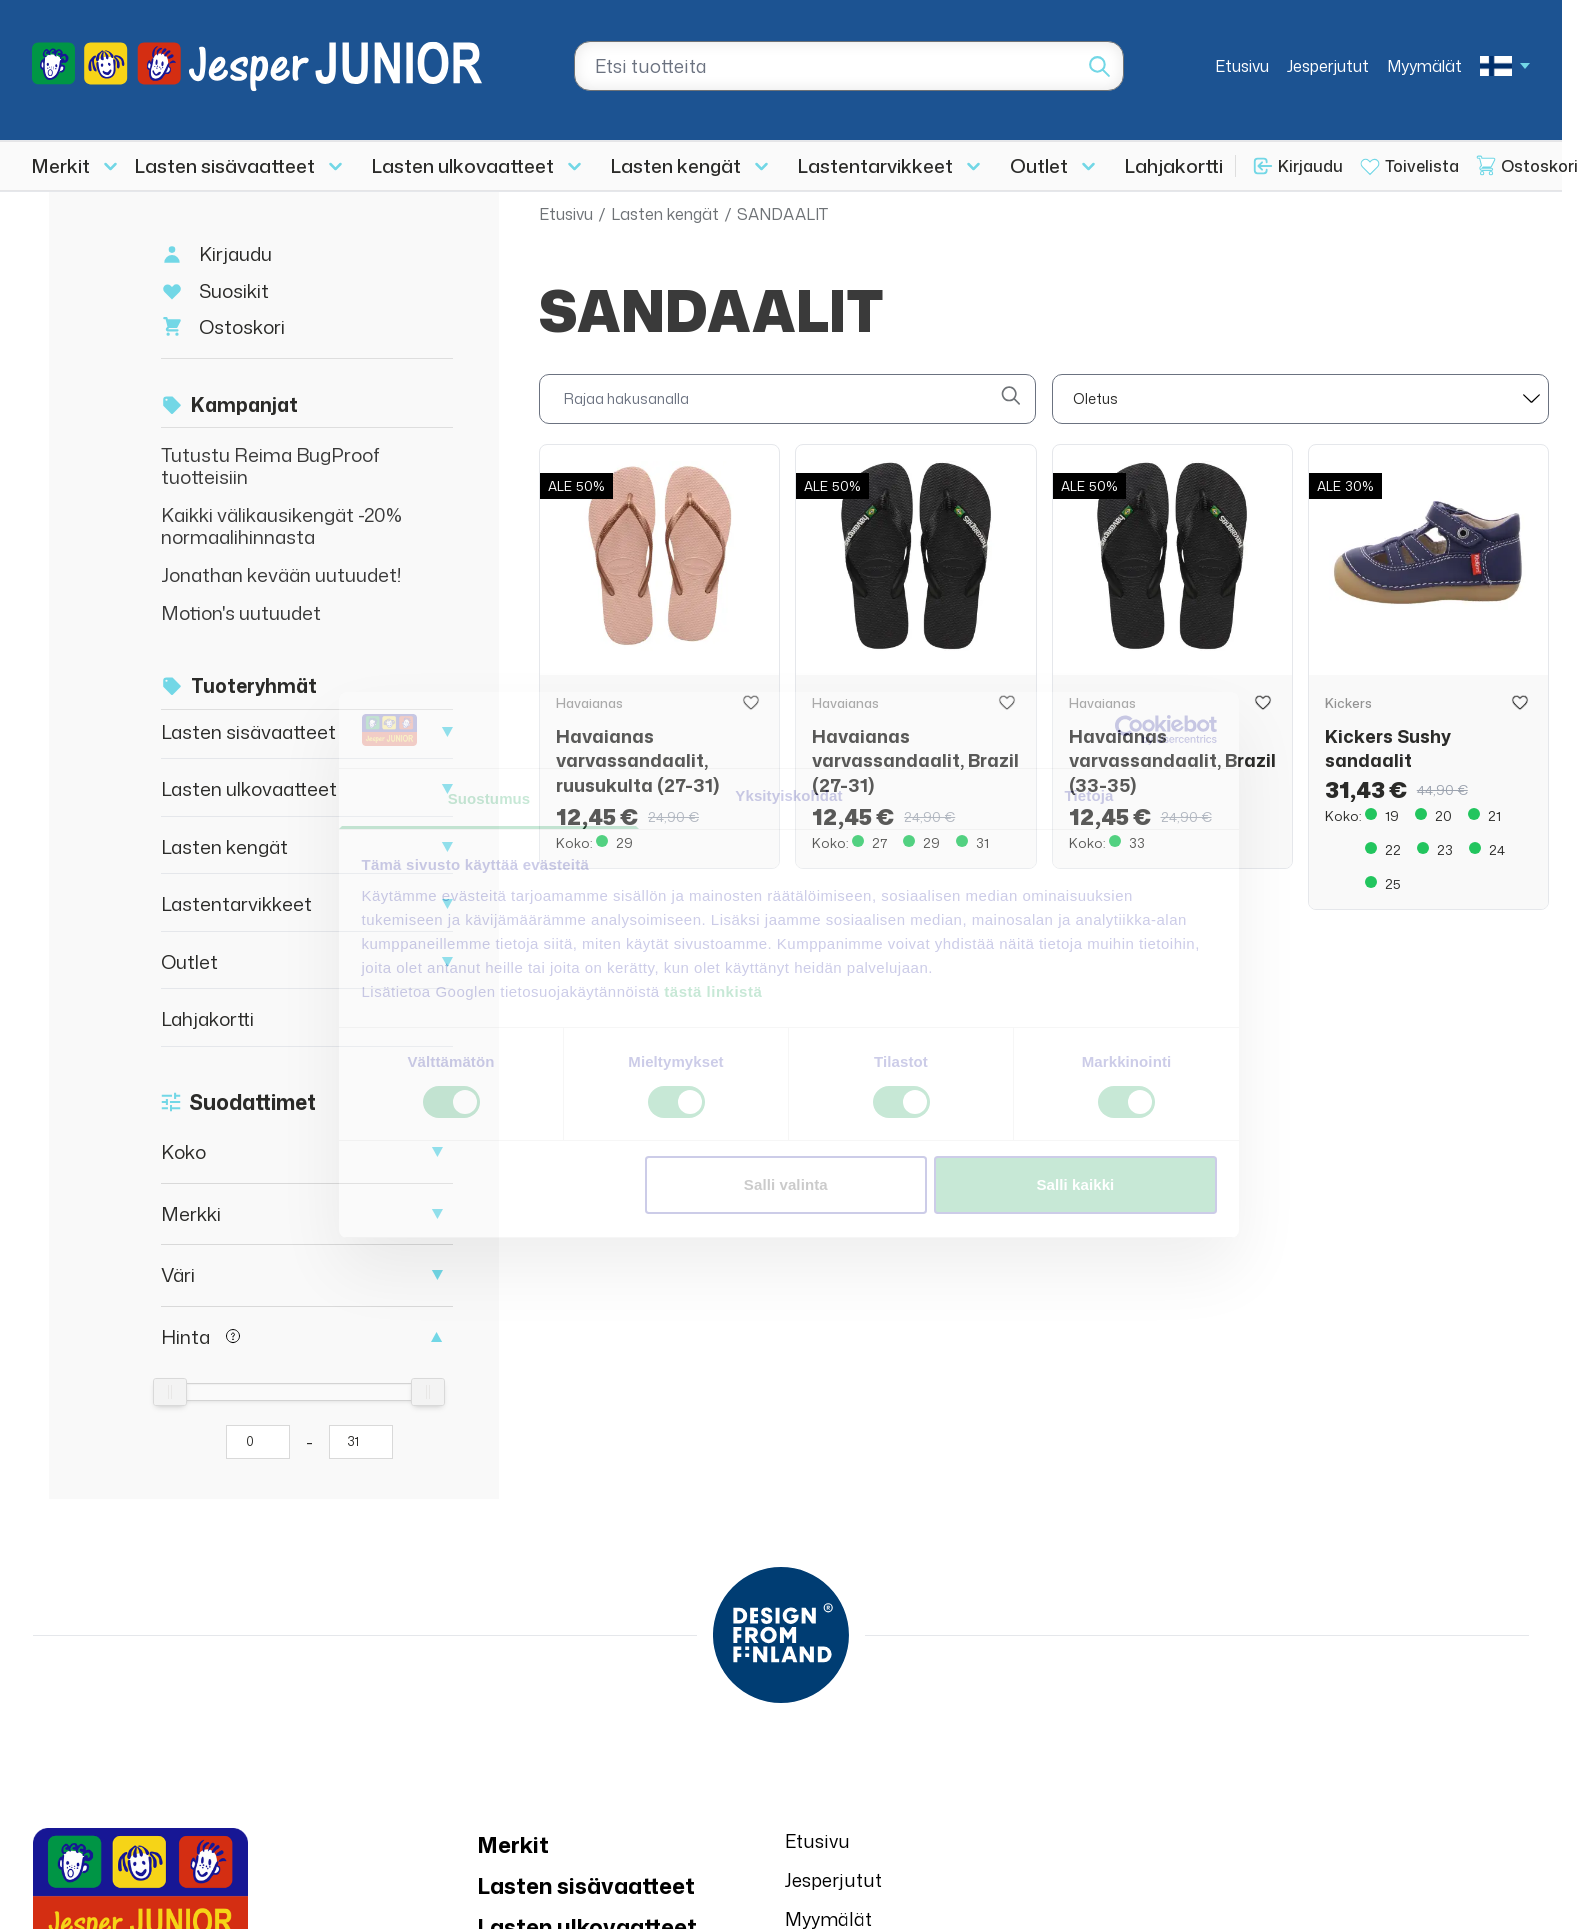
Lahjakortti (1174, 165)
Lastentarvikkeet (875, 165)
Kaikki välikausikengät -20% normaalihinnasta (281, 525)
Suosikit (234, 290)
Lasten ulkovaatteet (463, 165)
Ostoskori (242, 326)
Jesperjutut (1328, 66)
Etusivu (1242, 66)
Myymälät (1424, 66)
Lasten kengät (676, 165)
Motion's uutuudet (241, 612)
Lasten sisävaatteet (225, 165)
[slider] (170, 1392)
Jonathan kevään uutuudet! (281, 574)
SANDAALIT (782, 214)
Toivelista (1422, 166)
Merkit (61, 165)
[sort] (1300, 399)
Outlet (1039, 165)
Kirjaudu (1310, 166)
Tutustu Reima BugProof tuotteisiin (270, 465)
